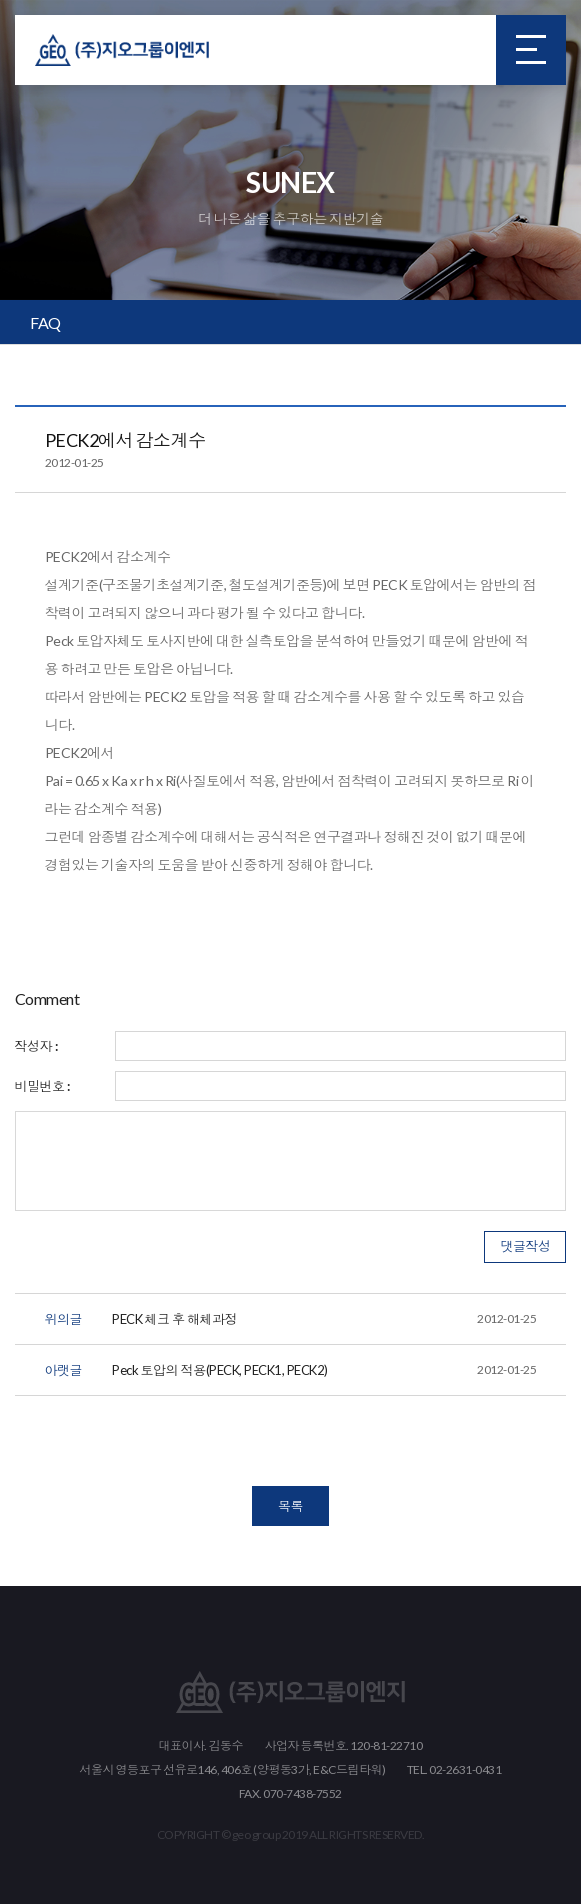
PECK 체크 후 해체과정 (324, 1319)
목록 (290, 1506)
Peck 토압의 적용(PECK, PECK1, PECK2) (324, 1370)
